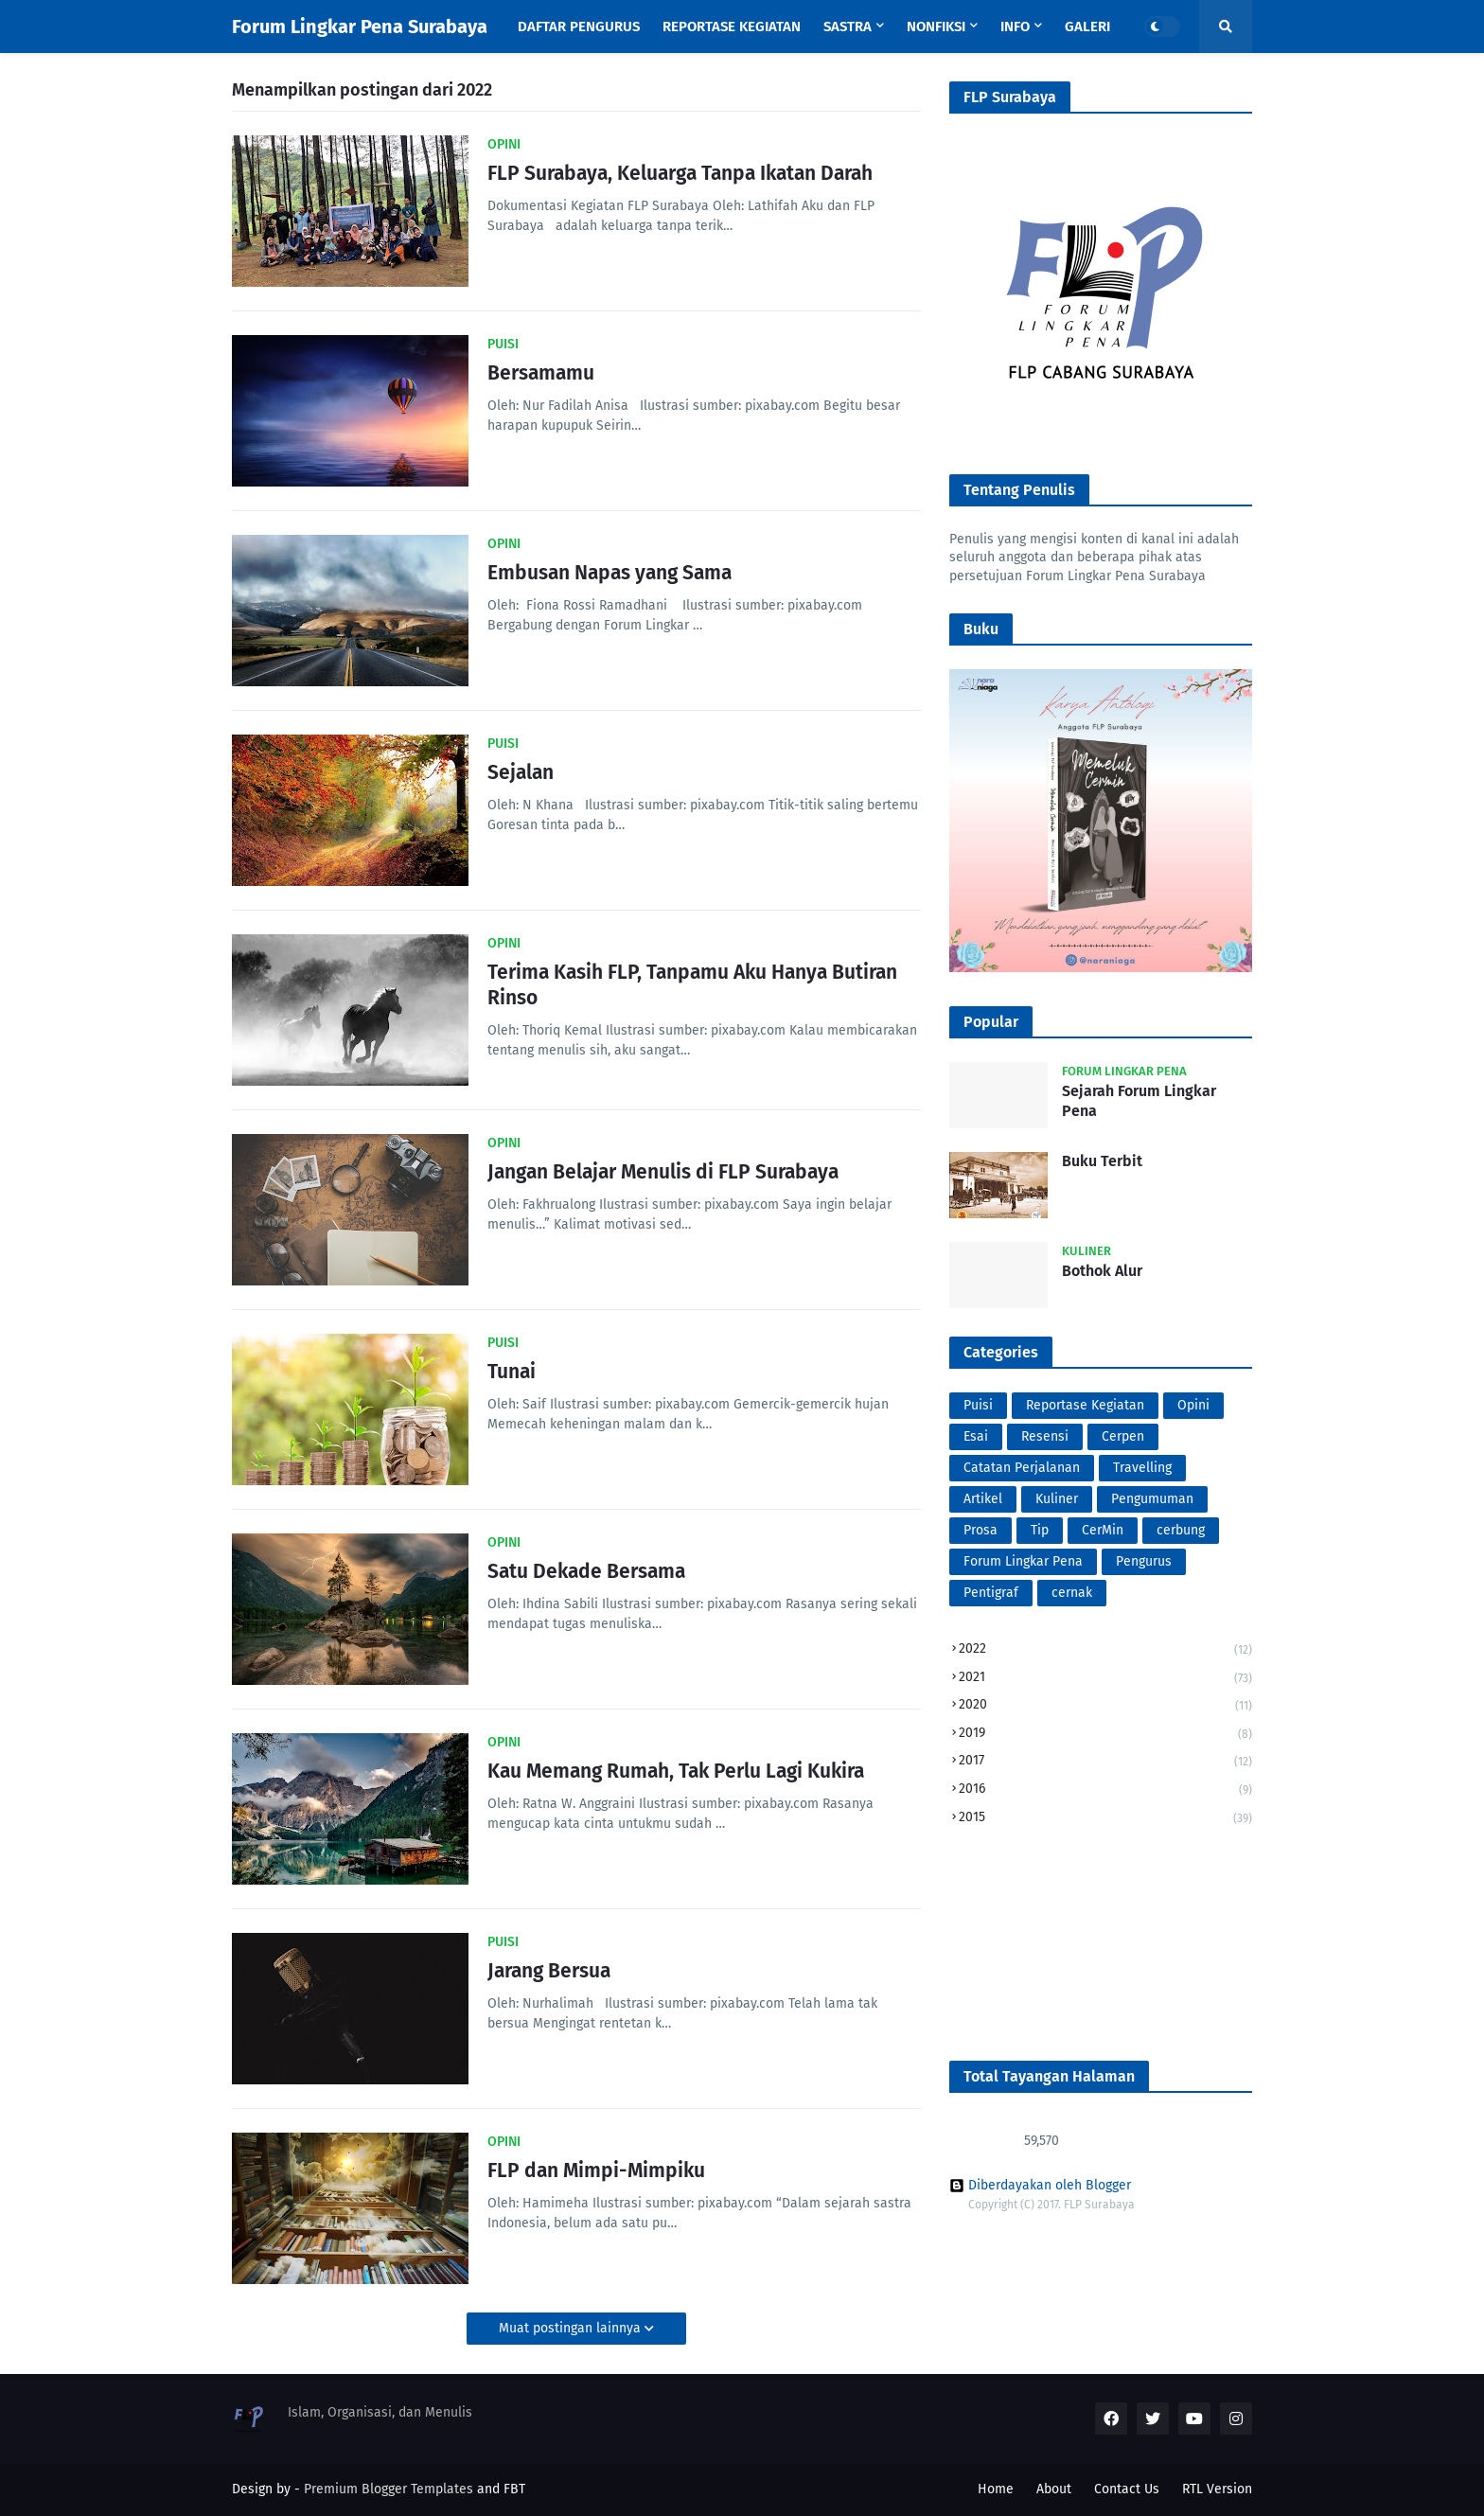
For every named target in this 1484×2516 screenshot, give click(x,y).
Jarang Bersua (548, 1970)
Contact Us (1126, 2489)
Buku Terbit (1102, 1161)
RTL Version (1217, 2489)
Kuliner (1056, 1499)
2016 (1105, 1790)
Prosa (980, 1530)
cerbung (1181, 1530)
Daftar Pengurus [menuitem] (579, 26)
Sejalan (520, 772)
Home (996, 2489)
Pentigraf (990, 1593)
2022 (1105, 1650)
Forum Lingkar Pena (1023, 1561)
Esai (975, 1436)
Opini (1193, 1405)
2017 (1105, 1762)
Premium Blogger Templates (388, 2489)
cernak (1071, 1593)
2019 (1105, 1735)
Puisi (978, 1405)
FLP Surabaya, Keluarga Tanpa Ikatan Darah (680, 173)
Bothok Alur (1102, 1271)
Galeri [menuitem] (1087, 26)
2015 (1105, 1818)
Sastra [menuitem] (847, 26)
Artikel (982, 1499)
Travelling (1142, 1468)
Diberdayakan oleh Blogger (1040, 2185)
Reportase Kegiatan (1085, 1405)
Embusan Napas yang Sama (609, 572)
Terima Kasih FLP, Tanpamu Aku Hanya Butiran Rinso (692, 985)
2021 (1105, 1679)
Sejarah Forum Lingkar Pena (1139, 1101)
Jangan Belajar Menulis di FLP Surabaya (663, 1172)
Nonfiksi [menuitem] (936, 26)
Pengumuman (1152, 1499)
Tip (1040, 1530)
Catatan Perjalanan (1021, 1468)
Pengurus (1144, 1561)
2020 (1105, 1706)
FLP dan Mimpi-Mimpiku (596, 2170)
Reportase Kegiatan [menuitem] (731, 26)
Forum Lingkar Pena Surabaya (359, 26)
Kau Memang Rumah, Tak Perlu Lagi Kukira (675, 1771)
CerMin (1102, 1530)
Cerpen (1123, 1436)
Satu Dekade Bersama (586, 1571)
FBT (514, 2489)
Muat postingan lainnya (572, 2328)
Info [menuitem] (1015, 26)
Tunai (511, 1371)
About (1053, 2489)
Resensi (1045, 1436)
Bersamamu (540, 373)
